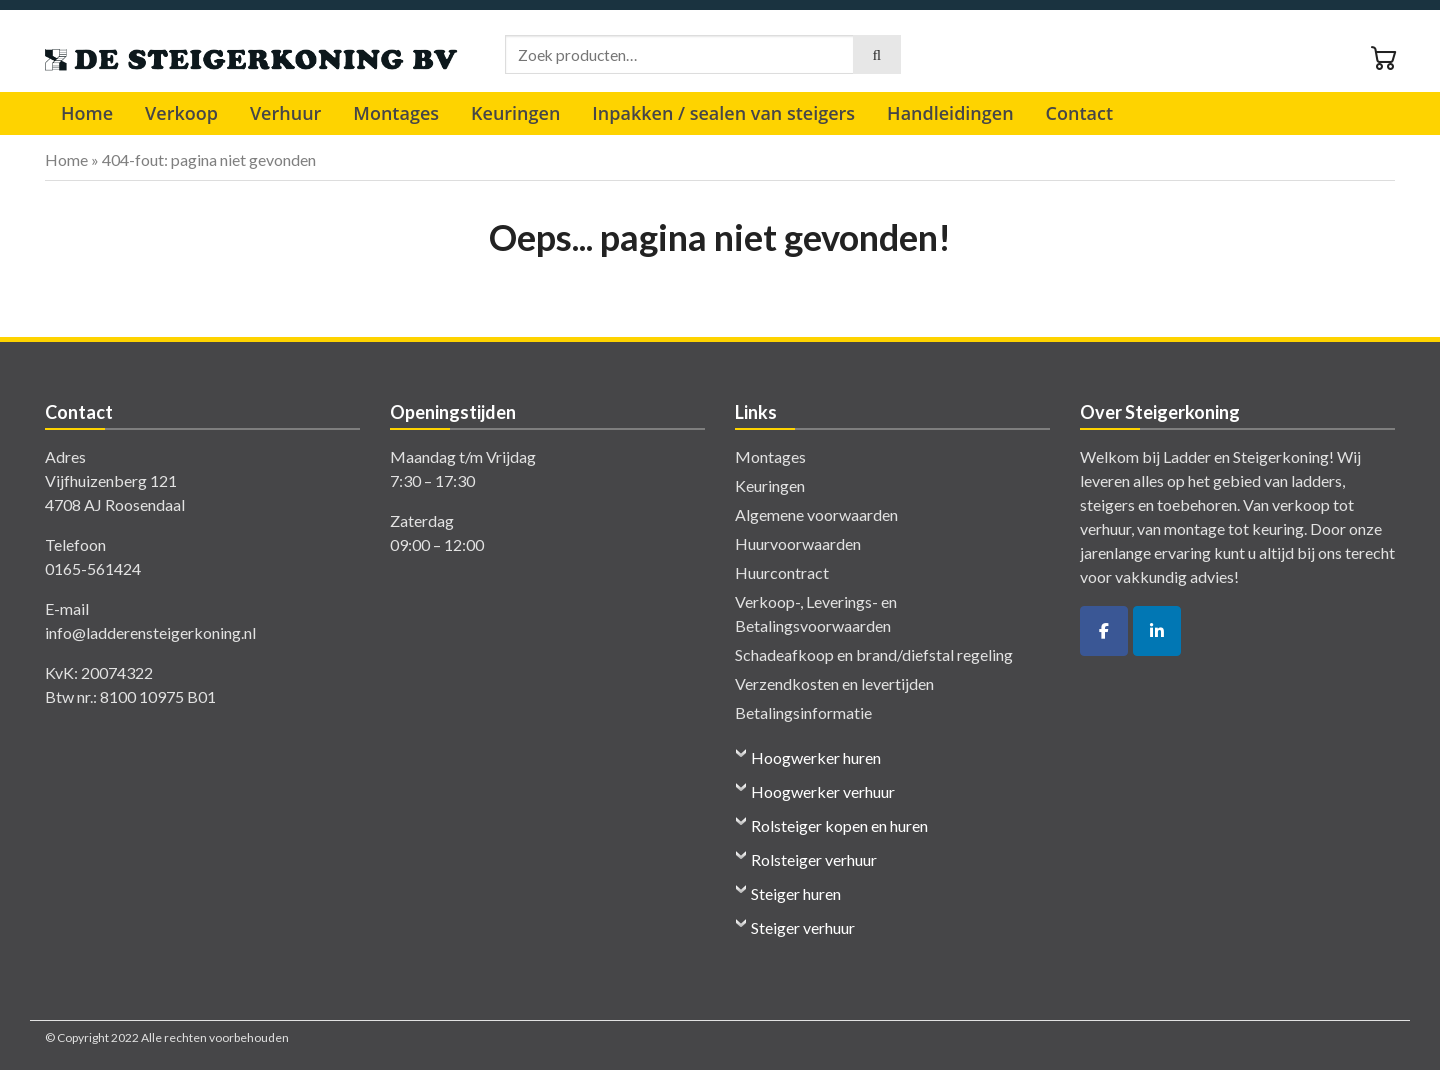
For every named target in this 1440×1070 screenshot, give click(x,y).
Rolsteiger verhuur (814, 859)
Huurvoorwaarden (798, 543)
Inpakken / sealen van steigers (723, 113)
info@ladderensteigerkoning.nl (150, 632)
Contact (1079, 113)
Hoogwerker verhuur (823, 791)
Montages (396, 113)
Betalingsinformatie (803, 712)
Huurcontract (782, 572)
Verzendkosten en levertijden (834, 683)
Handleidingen (950, 113)
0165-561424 (93, 568)
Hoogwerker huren (816, 757)
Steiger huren (796, 893)
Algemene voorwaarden (816, 514)
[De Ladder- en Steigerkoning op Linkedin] (1157, 631)
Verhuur (285, 113)
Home (87, 113)
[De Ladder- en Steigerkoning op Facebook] (1104, 631)
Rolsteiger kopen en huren (839, 825)
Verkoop (181, 113)
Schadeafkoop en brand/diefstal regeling (874, 654)
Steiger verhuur (803, 927)
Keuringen (515, 113)
